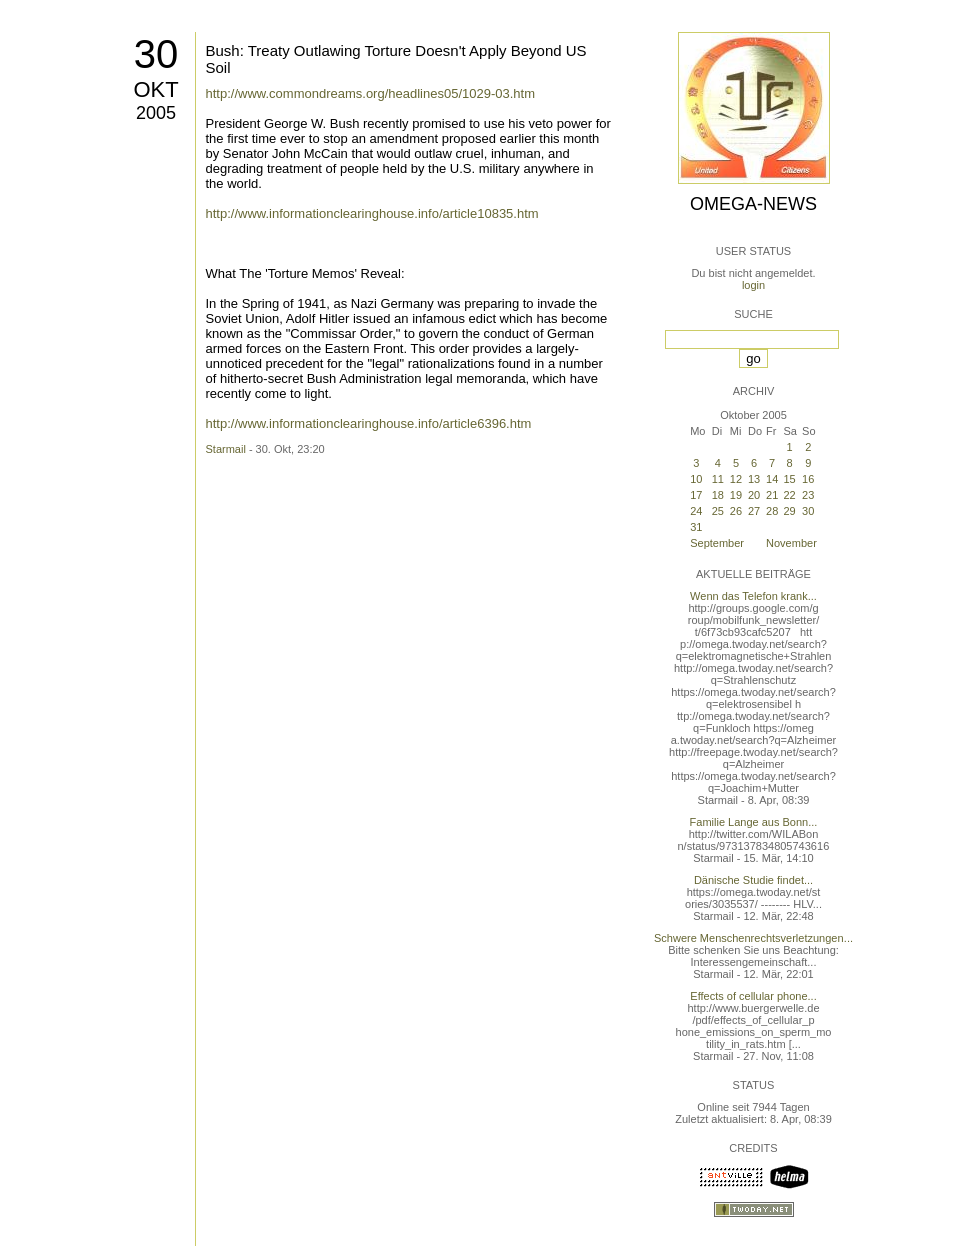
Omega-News (753, 204)
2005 (156, 113)
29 (789, 511)
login (753, 285)
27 (754, 511)
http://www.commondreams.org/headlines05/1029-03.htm (371, 93)
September (717, 543)
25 (718, 511)
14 (772, 479)
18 (718, 495)
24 (696, 511)
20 (754, 495)
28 (772, 511)
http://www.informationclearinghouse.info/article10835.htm (372, 213)
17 (696, 495)
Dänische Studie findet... (753, 880)
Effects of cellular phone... (753, 996)
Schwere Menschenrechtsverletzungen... (753, 938)
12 (736, 479)
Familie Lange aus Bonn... (754, 822)
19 (736, 495)
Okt (155, 89)
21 (772, 495)
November (791, 543)
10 (696, 479)
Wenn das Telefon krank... (753, 596)
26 (736, 511)
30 (156, 54)
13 (754, 479)
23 (808, 495)
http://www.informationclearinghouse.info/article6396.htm (369, 423)
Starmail (226, 449)
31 (696, 527)
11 (718, 479)
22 (789, 495)
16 (808, 479)
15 (789, 479)
